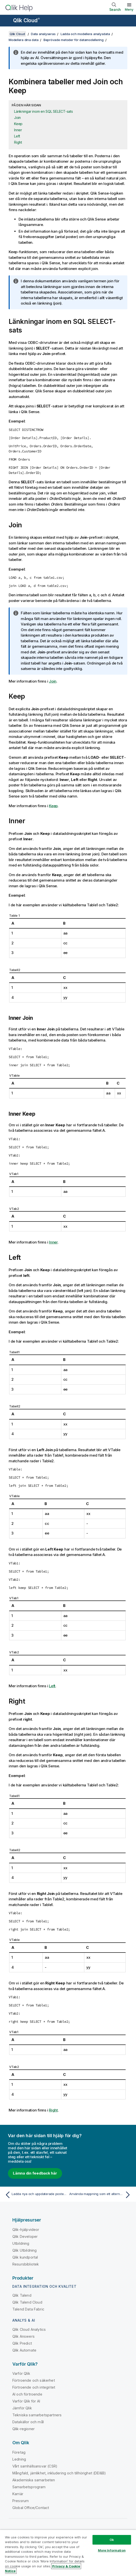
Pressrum (20, 2501)
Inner (18, 130)
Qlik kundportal (25, 2257)
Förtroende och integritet (33, 2387)
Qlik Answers (23, 2336)
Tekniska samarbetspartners (37, 2415)
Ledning (19, 2459)
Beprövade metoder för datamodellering (74, 40)
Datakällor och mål (28, 2422)
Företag (18, 2452)
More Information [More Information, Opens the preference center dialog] (112, 2550)
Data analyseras (43, 34)
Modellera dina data (23, 40)
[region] (68, 2553)
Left (17, 136)
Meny (129, 9)
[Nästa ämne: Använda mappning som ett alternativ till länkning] (100, 2195)
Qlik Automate (24, 2350)
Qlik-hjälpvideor (25, 2229)
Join (17, 117)
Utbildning (20, 2243)
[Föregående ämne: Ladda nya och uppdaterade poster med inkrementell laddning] (35, 2195)
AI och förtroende (27, 2394)
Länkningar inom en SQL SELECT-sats (43, 111)
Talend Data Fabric (28, 2309)
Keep (18, 124)
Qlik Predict (22, 2343)
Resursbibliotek (25, 2264)
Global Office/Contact (30, 2508)
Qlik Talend (21, 2295)
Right (18, 142)
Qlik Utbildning (24, 2250)
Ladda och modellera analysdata (85, 34)
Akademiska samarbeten (33, 2480)
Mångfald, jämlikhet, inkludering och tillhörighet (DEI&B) (59, 2473)
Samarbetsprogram (29, 2487)
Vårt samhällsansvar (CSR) (34, 2466)
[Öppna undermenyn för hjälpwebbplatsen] (7, 21)
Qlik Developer (25, 2236)
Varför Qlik (21, 2373)
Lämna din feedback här (35, 2173)
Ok (112, 2540)
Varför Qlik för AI (26, 2401)
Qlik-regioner (23, 2429)
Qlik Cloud (26, 20)
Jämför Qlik (22, 2408)
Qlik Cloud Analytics (29, 2329)
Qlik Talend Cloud (27, 2302)
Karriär (17, 2494)
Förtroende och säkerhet (33, 2380)
